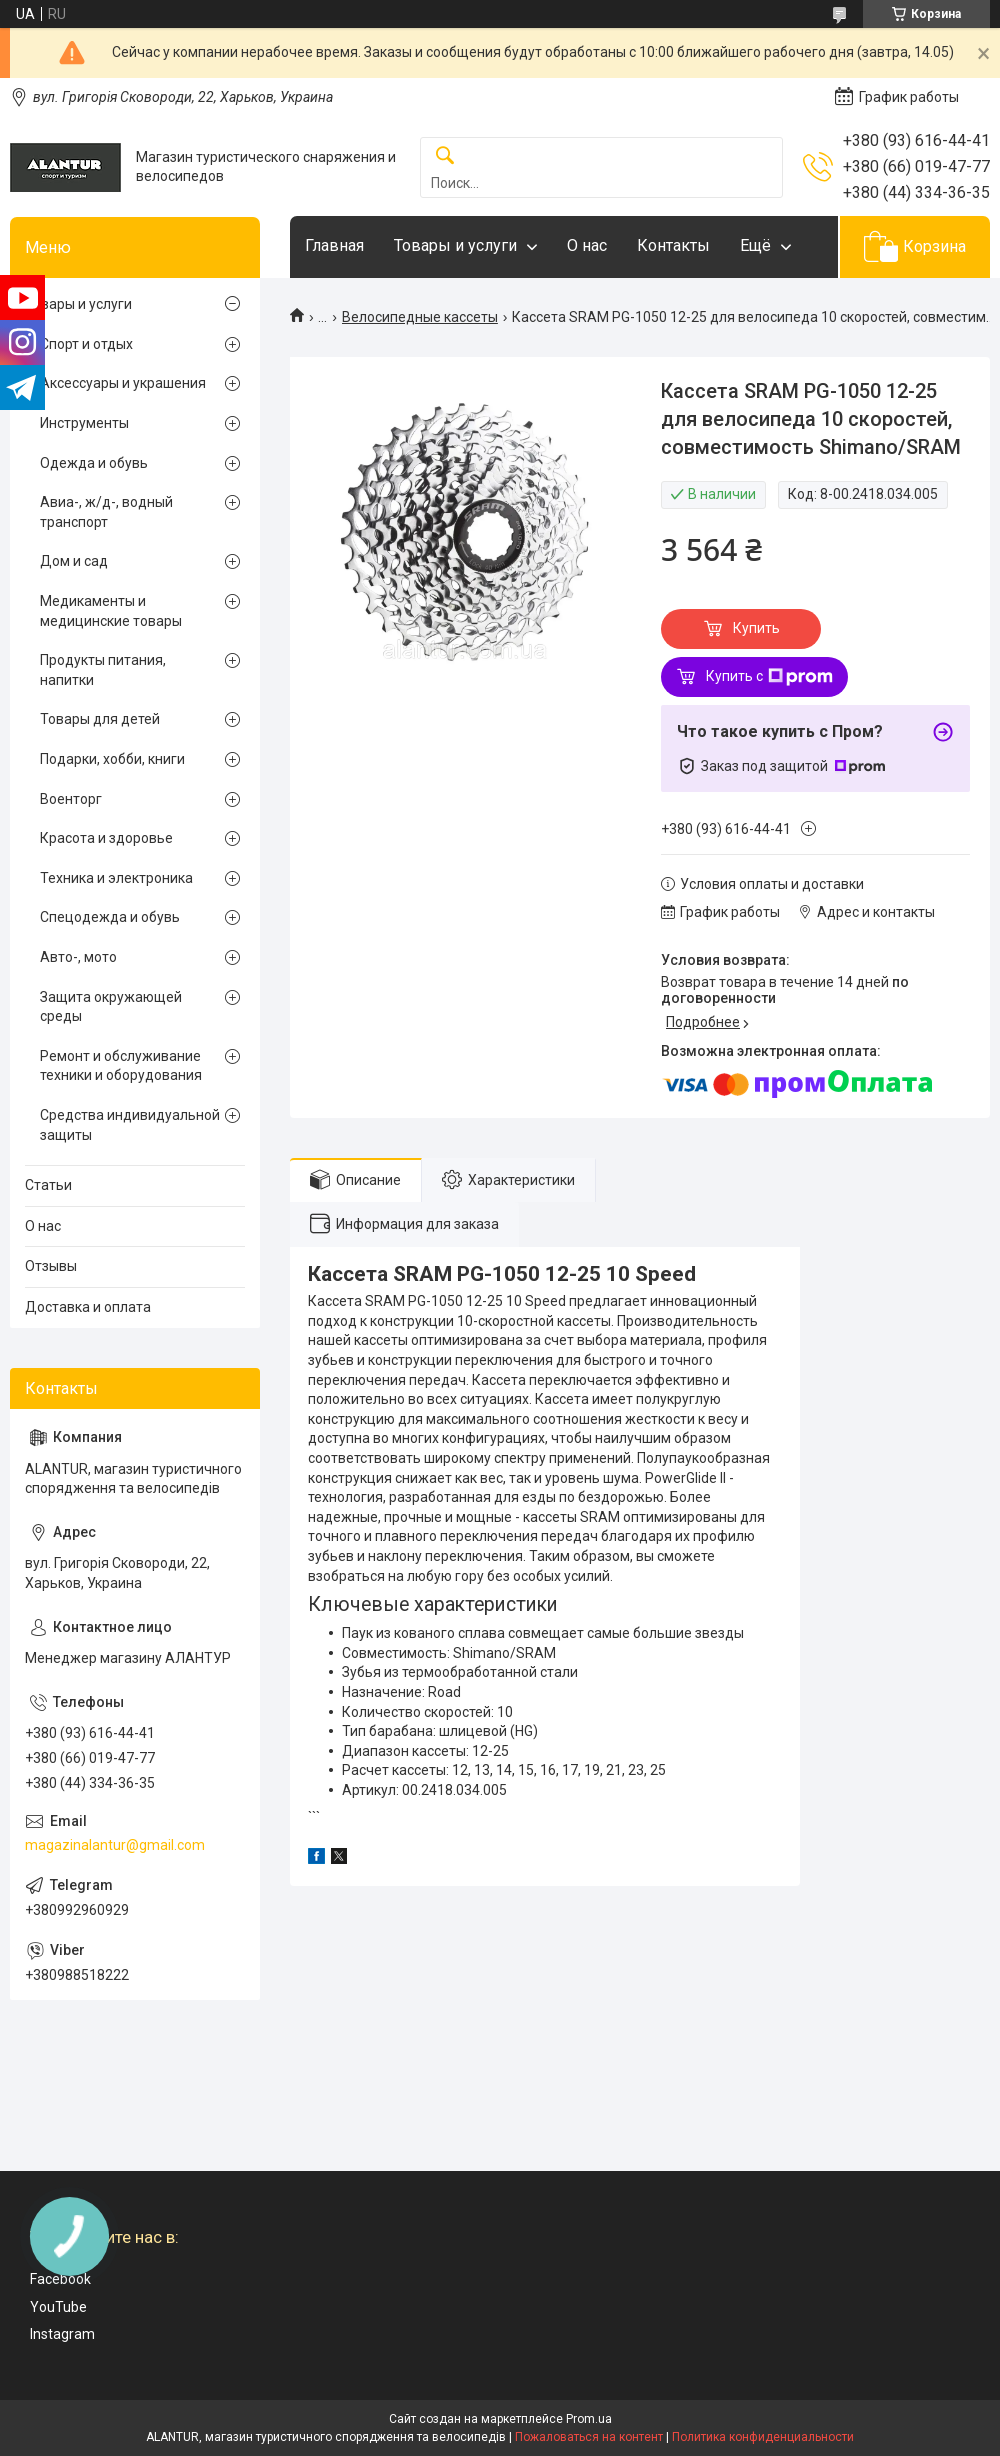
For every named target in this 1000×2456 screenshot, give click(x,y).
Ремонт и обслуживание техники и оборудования (121, 1066)
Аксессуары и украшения (123, 383)
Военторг (71, 799)
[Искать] (445, 156)
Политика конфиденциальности (763, 2437)
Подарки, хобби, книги (112, 759)
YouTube (58, 2307)
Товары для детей (100, 719)
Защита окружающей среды (111, 1007)
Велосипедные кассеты (420, 317)
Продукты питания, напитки (103, 670)
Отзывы (51, 1266)
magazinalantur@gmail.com (115, 1845)
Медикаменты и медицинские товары (111, 611)
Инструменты (84, 423)
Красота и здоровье (106, 838)
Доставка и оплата (88, 1307)
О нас (587, 245)
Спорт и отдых (86, 344)
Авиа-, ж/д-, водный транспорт (106, 512)
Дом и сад (74, 561)
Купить (756, 628)
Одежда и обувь (94, 463)
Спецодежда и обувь (110, 917)
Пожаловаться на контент (589, 2437)
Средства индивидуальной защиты (130, 1125)
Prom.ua (589, 2419)
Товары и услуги (455, 245)
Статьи (48, 1185)
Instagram (62, 2334)
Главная (334, 245)
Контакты (673, 245)
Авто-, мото (78, 957)
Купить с (769, 677)
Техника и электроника (116, 878)
